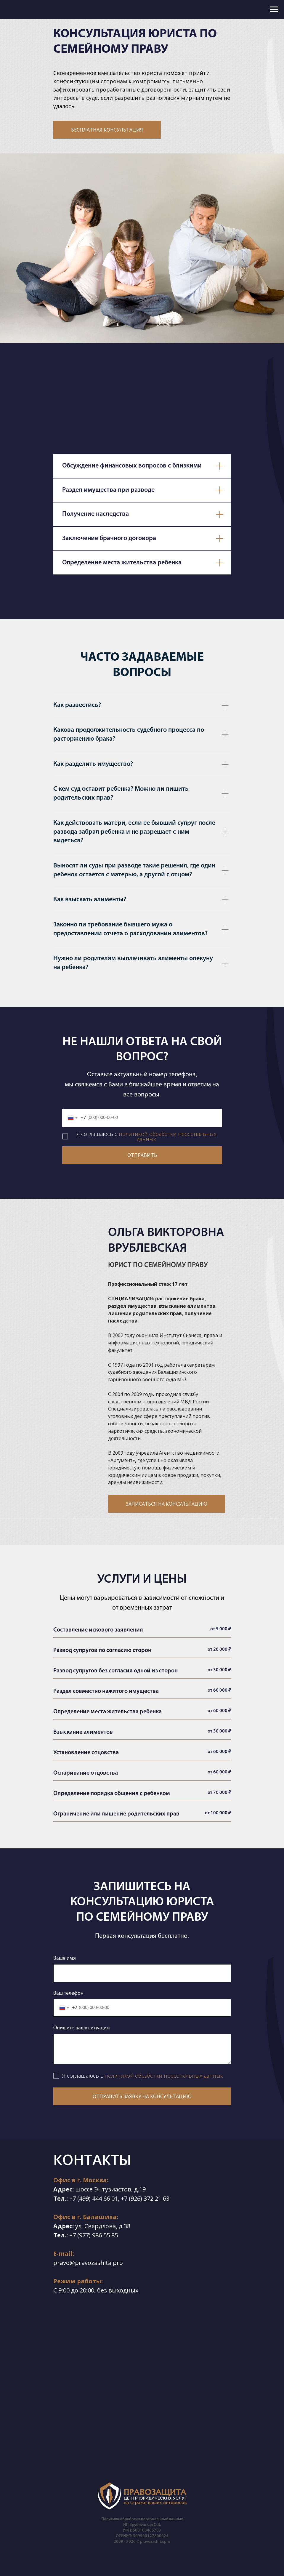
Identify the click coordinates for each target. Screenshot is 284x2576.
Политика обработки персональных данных (142, 2519)
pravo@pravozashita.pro (88, 2263)
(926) (135, 2198)
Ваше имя (64, 1958)
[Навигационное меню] (274, 9)
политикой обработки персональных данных (167, 1136)
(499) (84, 2198)
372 (148, 2198)
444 (97, 2198)
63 (166, 2198)
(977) (84, 2235)
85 (114, 2235)
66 (106, 2198)
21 (158, 2198)
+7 (72, 2198)
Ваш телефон (68, 1993)
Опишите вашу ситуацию (81, 2028)
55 (106, 2235)
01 (114, 2198)
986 (97, 2235)
